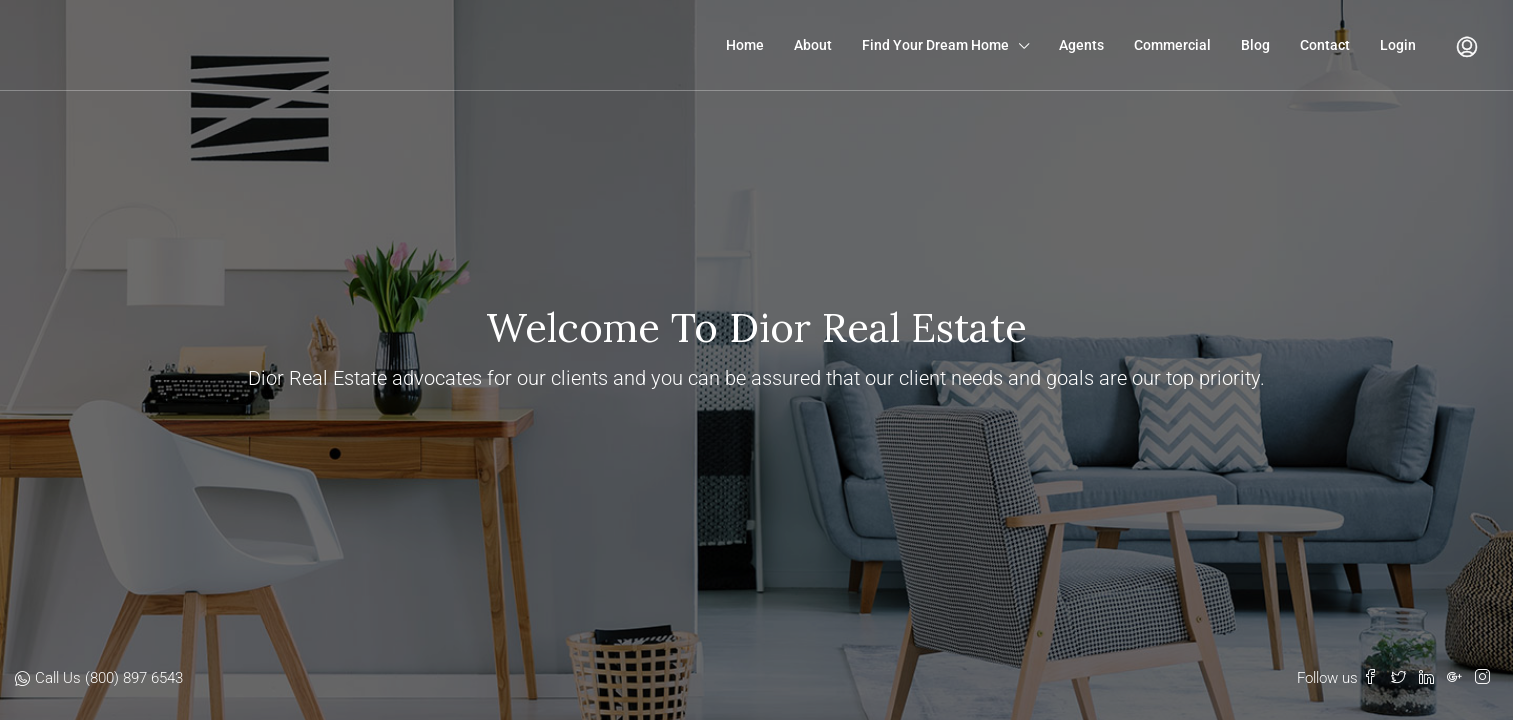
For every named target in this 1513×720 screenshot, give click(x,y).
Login (1398, 45)
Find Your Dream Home (935, 45)
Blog (1255, 45)
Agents (1081, 45)
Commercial (1172, 45)
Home (745, 45)
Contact (1325, 45)
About (813, 45)
